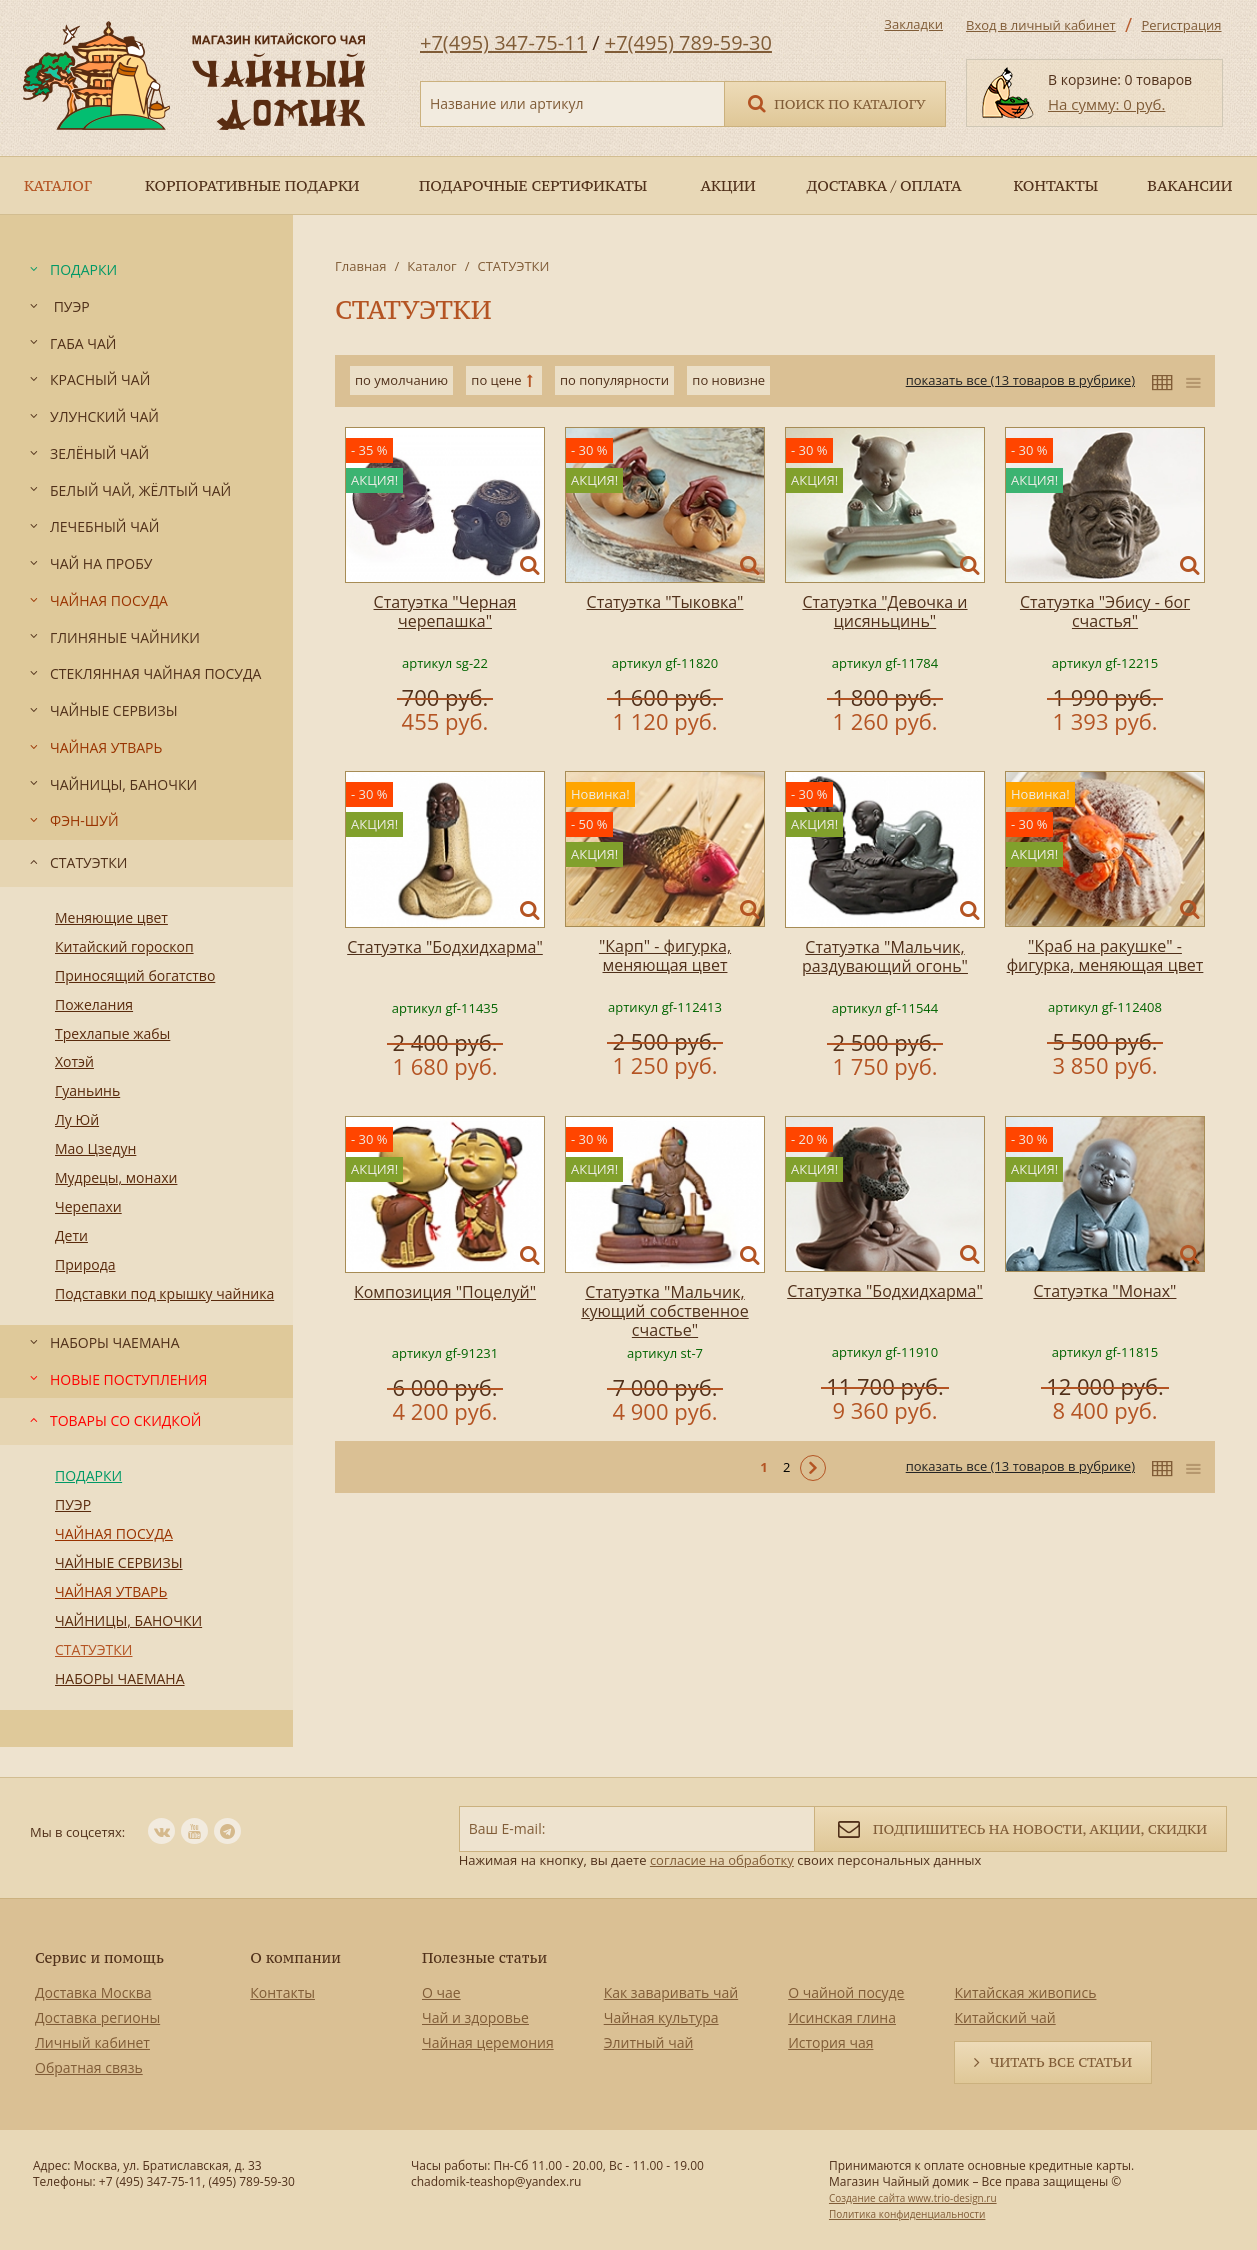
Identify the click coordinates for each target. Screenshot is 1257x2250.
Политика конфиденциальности (907, 2214)
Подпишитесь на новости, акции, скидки (1020, 1827)
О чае (441, 1992)
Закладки (913, 24)
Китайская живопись (1025, 1992)
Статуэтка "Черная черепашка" (445, 611)
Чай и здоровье (475, 2017)
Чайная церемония (488, 2042)
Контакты (282, 1992)
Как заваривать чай (671, 1992)
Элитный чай (649, 2042)
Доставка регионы (97, 2017)
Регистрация (1181, 25)
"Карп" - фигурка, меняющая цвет (665, 955)
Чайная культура (661, 2017)
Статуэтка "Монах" (1105, 1291)
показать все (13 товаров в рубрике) (1020, 380)
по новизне (728, 380)
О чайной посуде (846, 1992)
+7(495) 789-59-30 (688, 42)
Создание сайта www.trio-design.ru (913, 2198)
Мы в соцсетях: (77, 1832)
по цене (496, 380)
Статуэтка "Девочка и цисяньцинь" (884, 611)
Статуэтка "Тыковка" (665, 602)
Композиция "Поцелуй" (445, 1292)
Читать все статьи (1061, 2062)
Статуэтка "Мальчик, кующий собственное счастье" (664, 1311)
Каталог (431, 266)
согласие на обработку (722, 1860)
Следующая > (813, 1468)
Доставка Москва (93, 1992)
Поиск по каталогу (835, 102)
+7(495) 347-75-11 (503, 42)
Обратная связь (89, 2067)
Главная (361, 266)
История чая (830, 2042)
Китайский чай (1004, 2017)
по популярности (614, 380)
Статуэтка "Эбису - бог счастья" (1105, 611)
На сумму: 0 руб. (1106, 104)
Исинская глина (842, 2017)
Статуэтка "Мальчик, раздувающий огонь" (885, 956)
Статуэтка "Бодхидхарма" (445, 947)
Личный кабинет (92, 2042)
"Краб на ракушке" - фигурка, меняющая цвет (1105, 955)
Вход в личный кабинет (1041, 25)
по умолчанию (401, 380)
